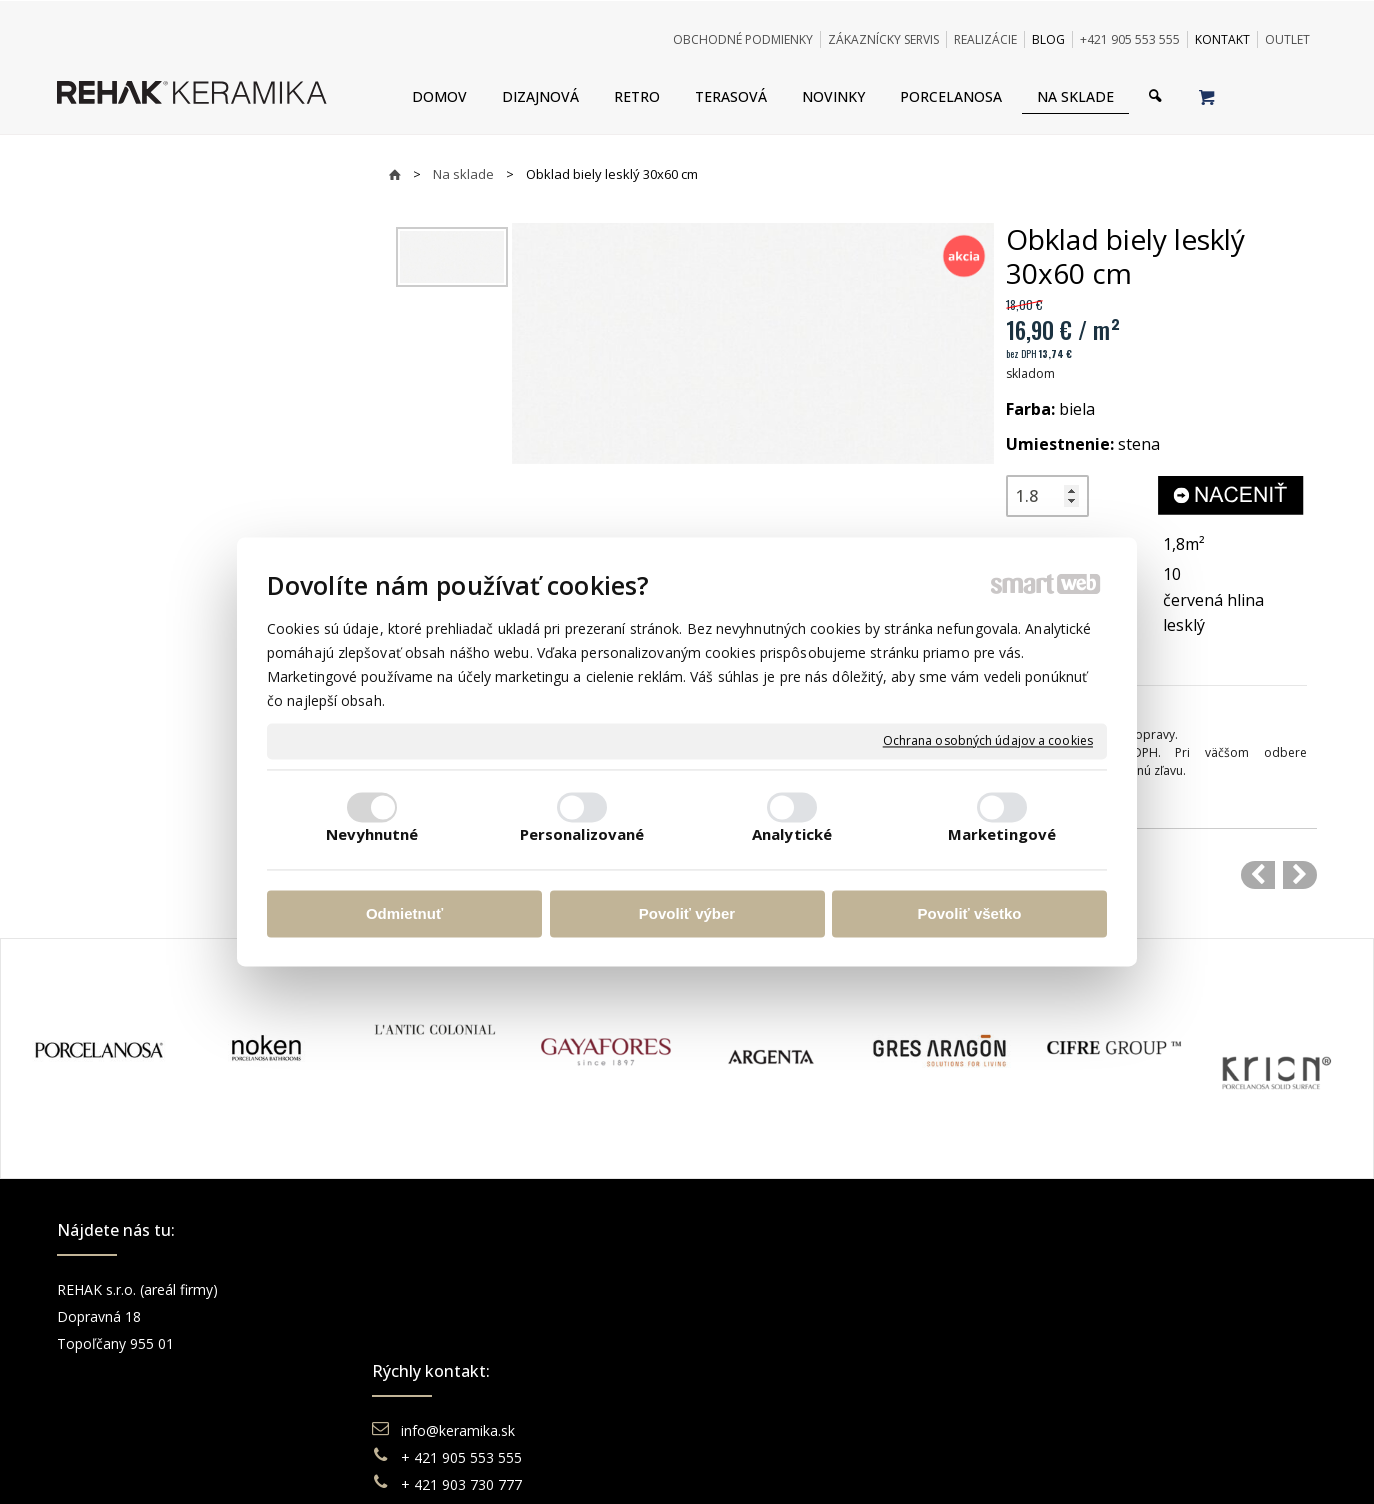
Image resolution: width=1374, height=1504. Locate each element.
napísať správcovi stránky (632, 1463)
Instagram (1073, 1316)
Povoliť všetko (970, 913)
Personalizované (582, 835)
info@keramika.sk (461, 1289)
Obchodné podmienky (793, 1289)
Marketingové (1002, 835)
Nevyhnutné (372, 835)
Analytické (792, 835)
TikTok (1062, 1397)
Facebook (1072, 1289)
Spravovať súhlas (994, 1463)
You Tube (1071, 1343)
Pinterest (1069, 1370)
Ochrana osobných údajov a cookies (988, 741)
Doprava (750, 1316)
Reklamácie (761, 1343)
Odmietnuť (404, 913)
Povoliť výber (687, 913)
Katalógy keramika (782, 1370)
